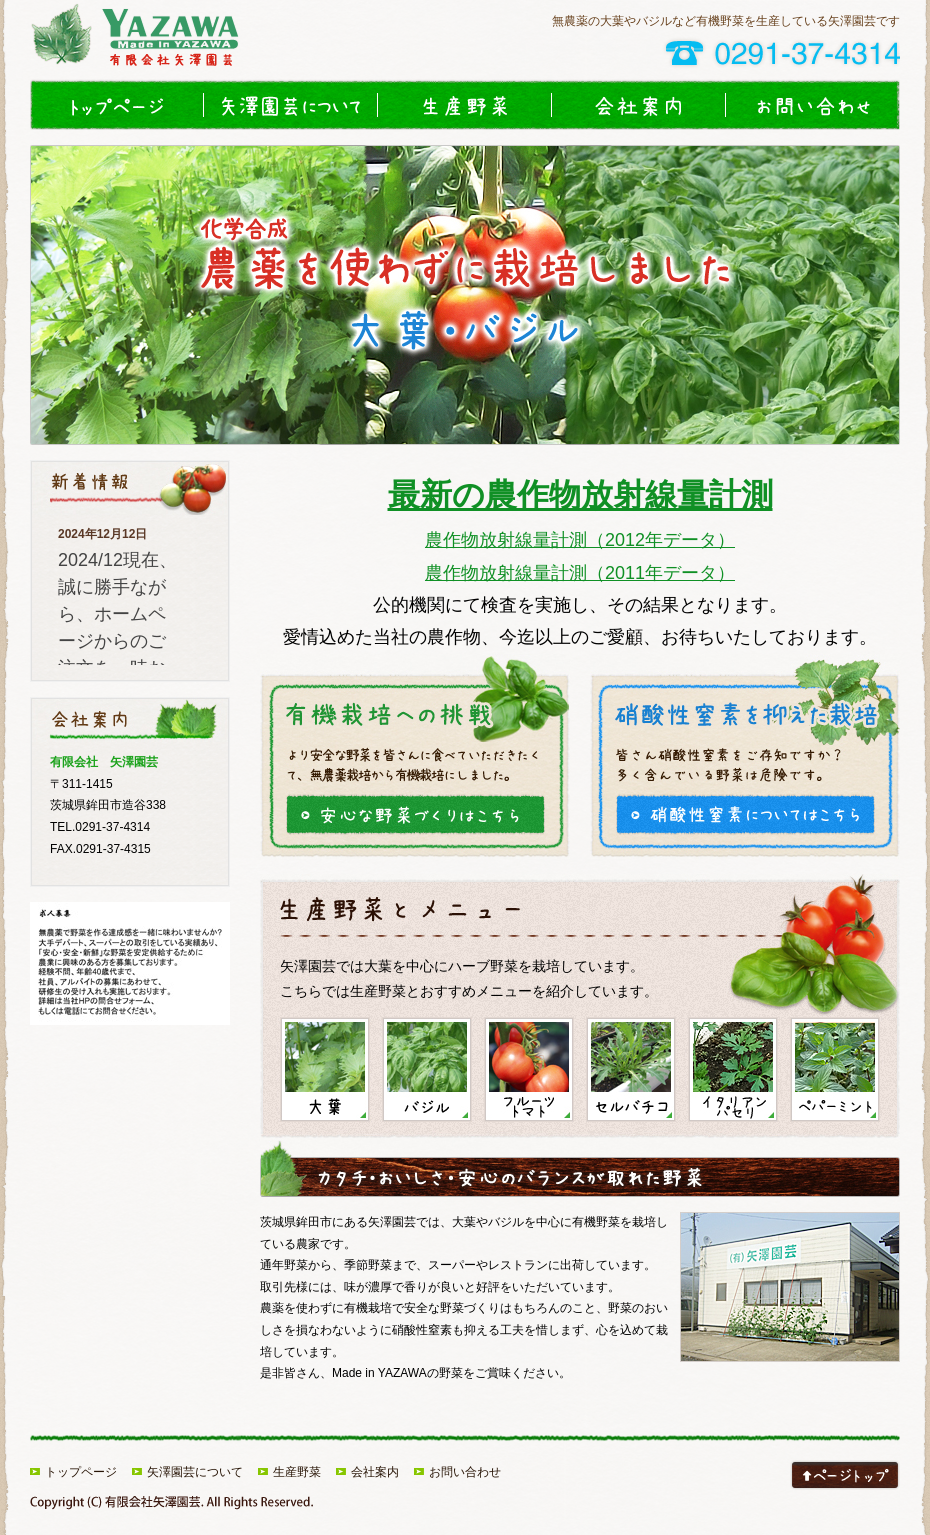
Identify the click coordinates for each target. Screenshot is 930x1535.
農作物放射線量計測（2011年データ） (580, 573)
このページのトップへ (845, 1475)
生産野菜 (465, 105)
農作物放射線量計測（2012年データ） (580, 540)
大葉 (325, 1069)
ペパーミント (835, 1069)
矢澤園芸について (291, 105)
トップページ (117, 105)
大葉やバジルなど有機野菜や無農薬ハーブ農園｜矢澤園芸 (160, 40)
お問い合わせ (813, 105)
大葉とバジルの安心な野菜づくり (415, 814)
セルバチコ (631, 1069)
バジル (427, 1069)
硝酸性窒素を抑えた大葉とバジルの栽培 (745, 814)
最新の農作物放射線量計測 (580, 495)
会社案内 (639, 105)
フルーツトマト (529, 1069)
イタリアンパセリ (733, 1069)
